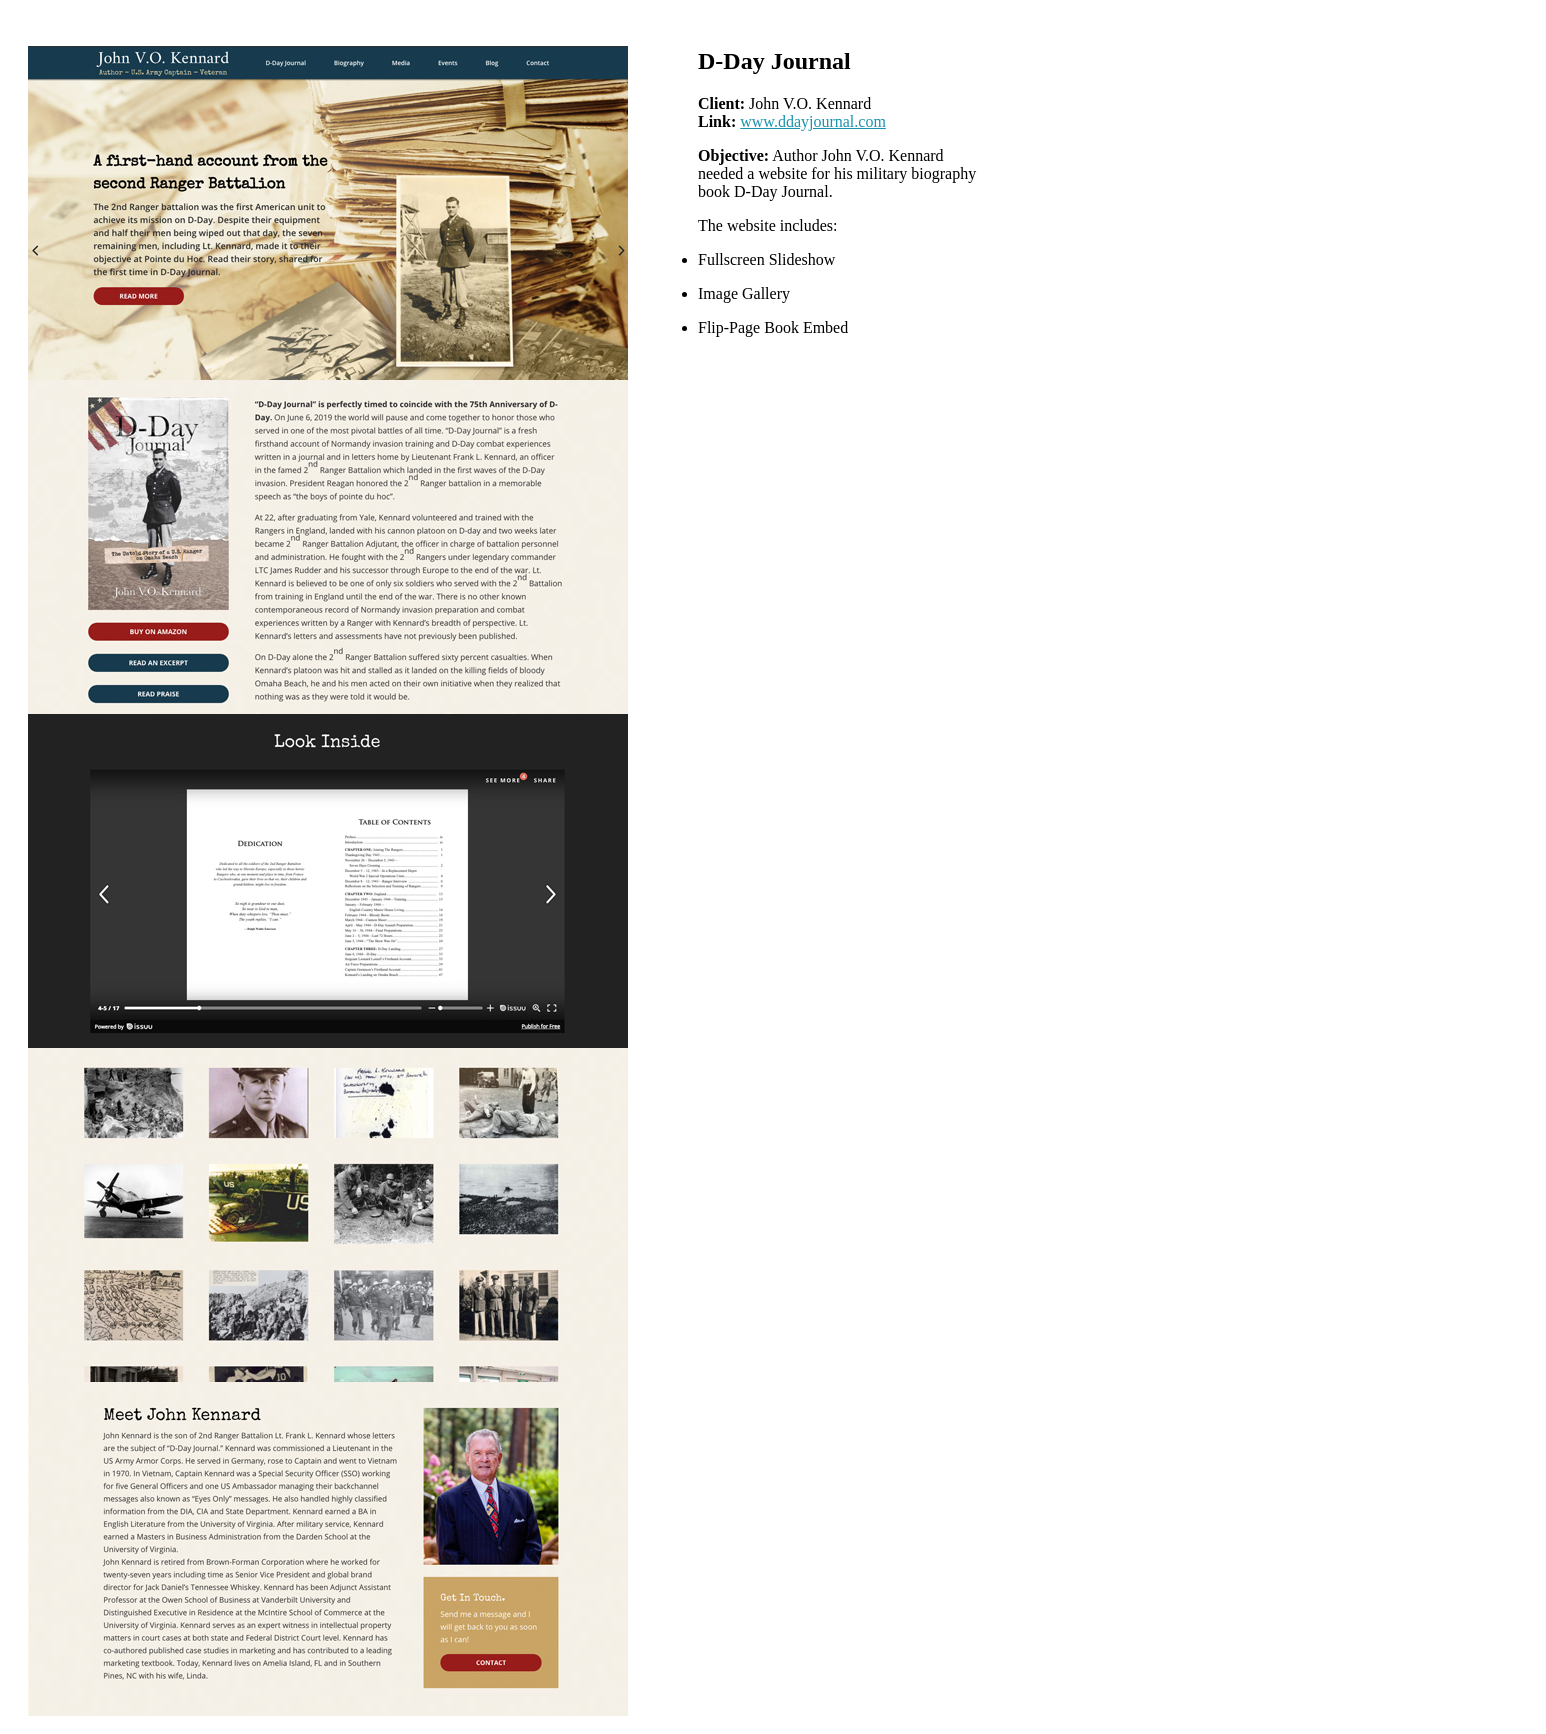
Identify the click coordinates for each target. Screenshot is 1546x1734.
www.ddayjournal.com (813, 121)
